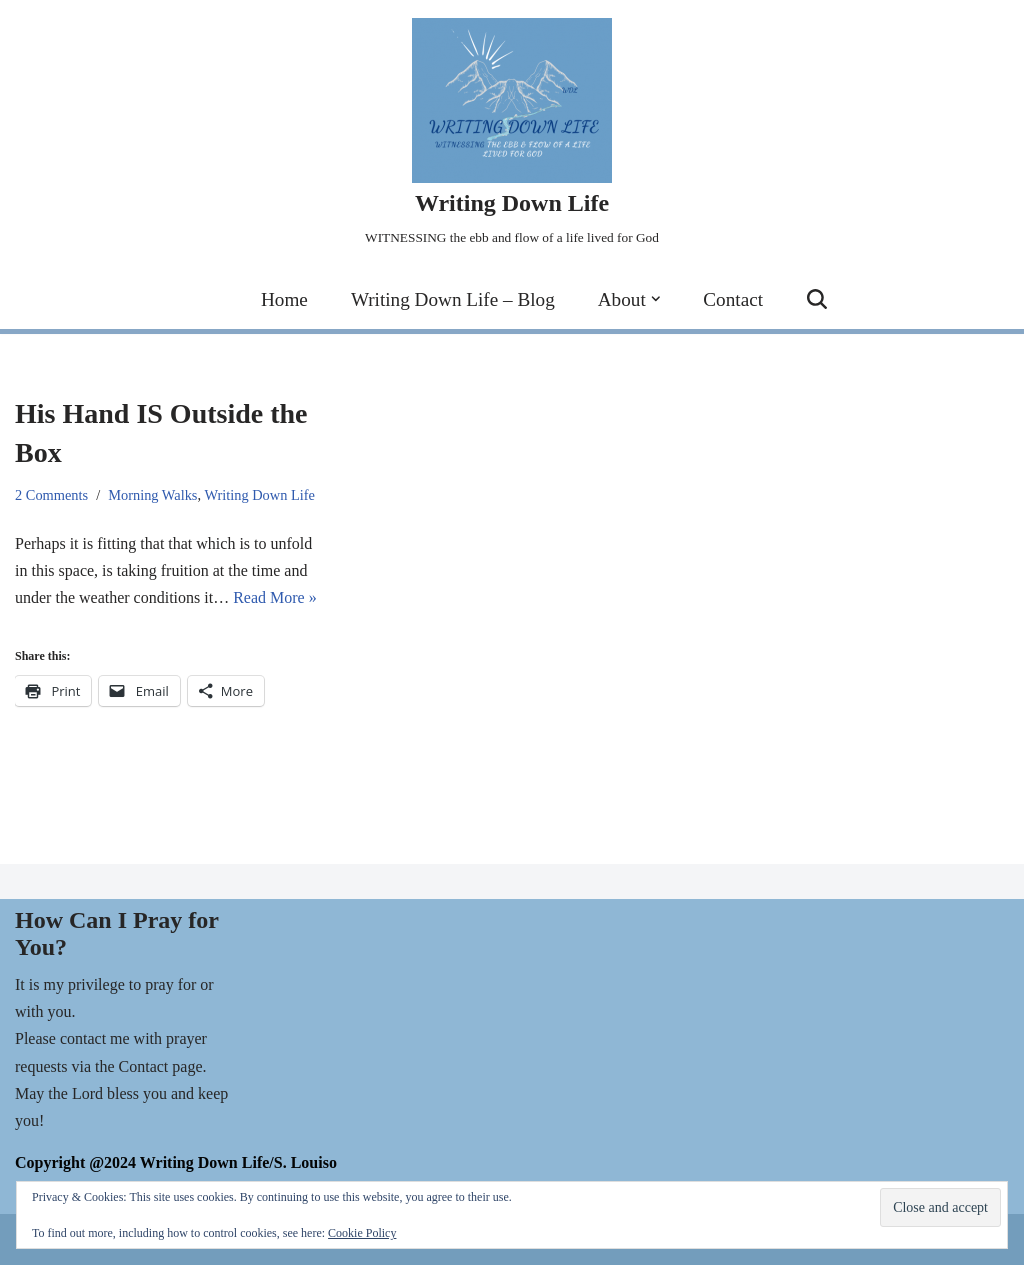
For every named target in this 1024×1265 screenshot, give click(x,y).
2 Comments (51, 495)
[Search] (817, 299)
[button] (656, 299)
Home (284, 299)
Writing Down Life (259, 495)
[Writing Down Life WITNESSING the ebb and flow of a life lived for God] (512, 134)
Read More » (275, 597)
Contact (733, 299)
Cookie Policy (362, 1233)
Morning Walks (152, 495)
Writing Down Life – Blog (453, 299)
